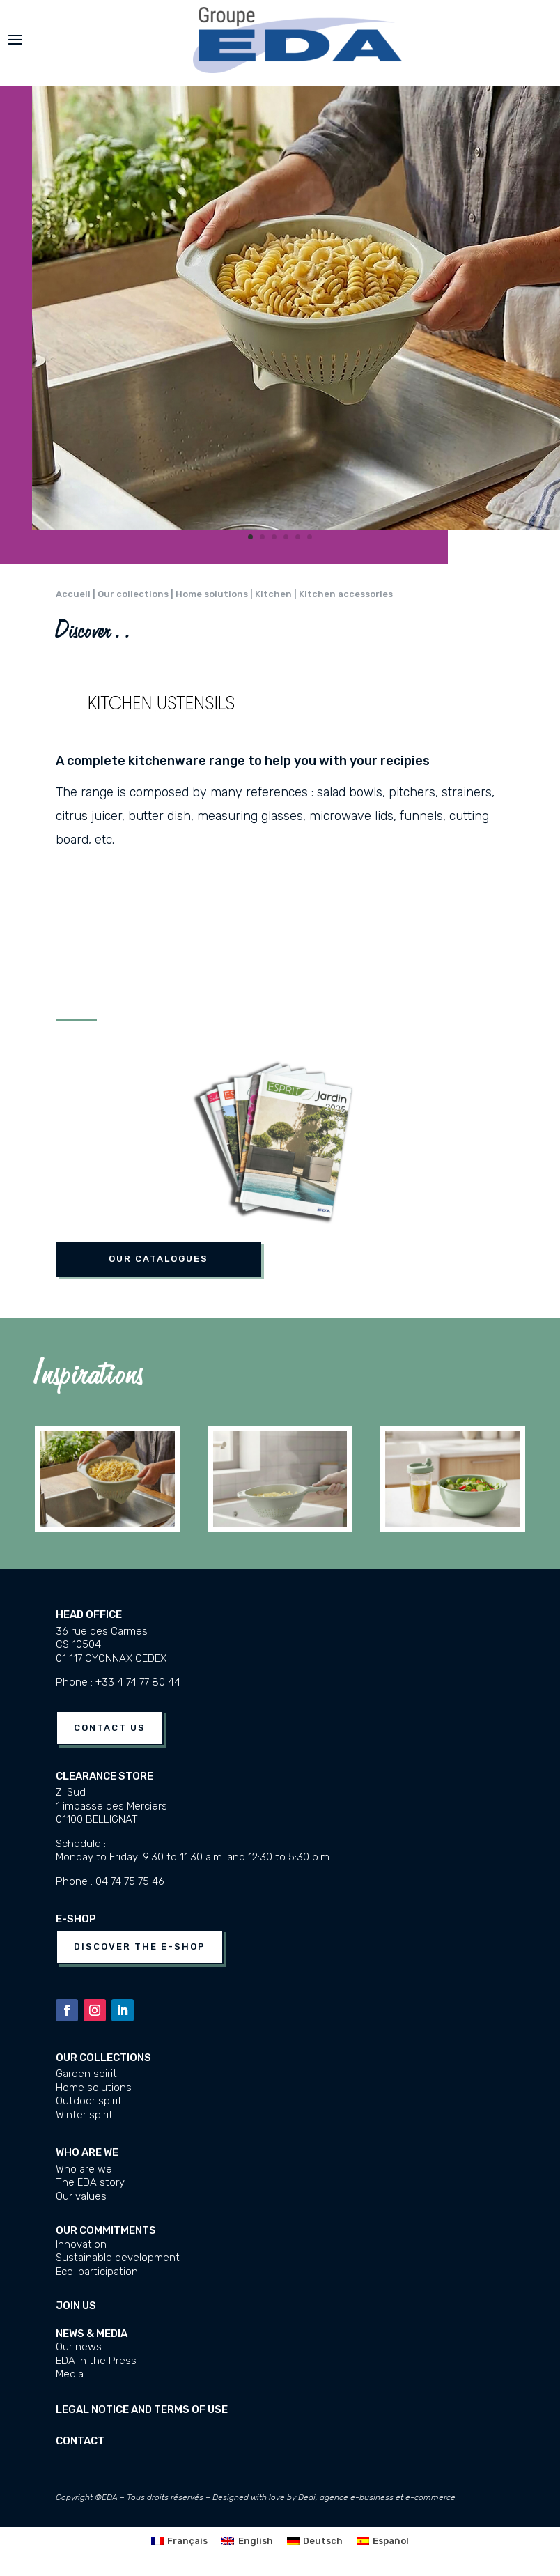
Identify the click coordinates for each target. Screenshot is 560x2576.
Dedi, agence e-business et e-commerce (377, 2497)
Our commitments (106, 2230)
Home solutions (94, 2087)
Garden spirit (86, 2073)
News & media (91, 2333)
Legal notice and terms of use (142, 2409)
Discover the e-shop (139, 1946)
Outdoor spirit (89, 2101)
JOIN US (76, 2305)
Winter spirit (84, 2114)
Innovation (81, 2244)
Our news (79, 2346)
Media (70, 2374)
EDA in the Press (96, 2360)
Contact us (110, 1727)
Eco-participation (97, 2271)
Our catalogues (158, 1259)
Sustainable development (118, 2257)
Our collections (103, 2057)
